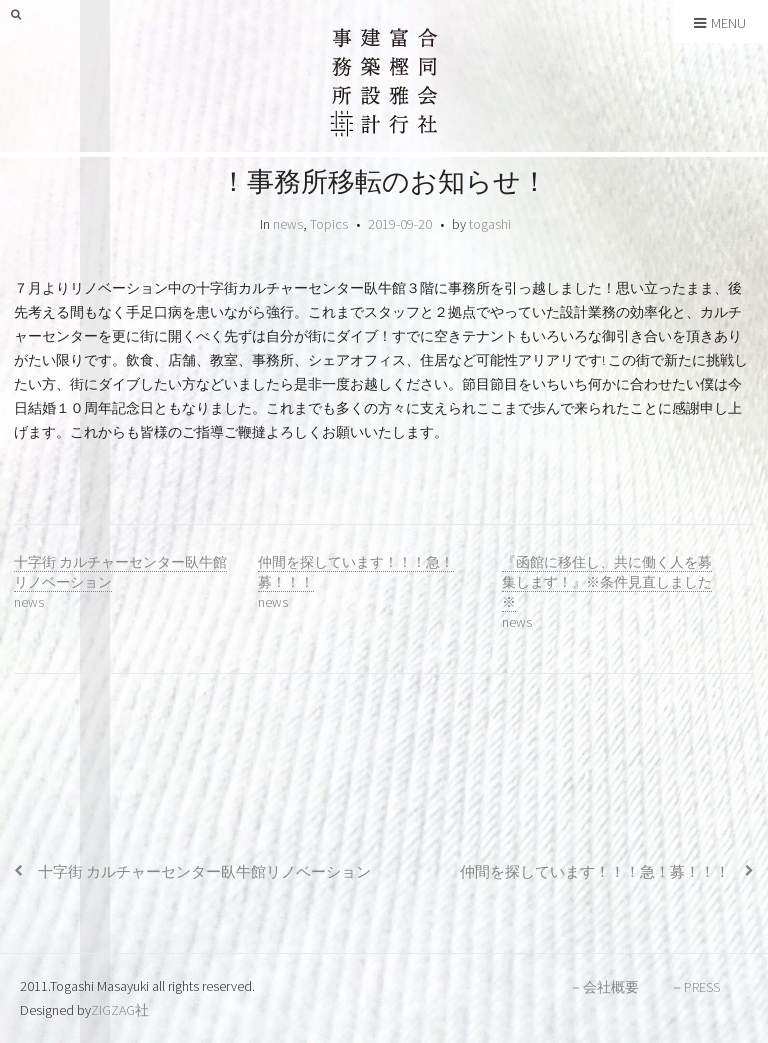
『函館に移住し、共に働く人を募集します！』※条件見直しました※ (607, 582)
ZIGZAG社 (120, 1010)
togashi (490, 224)
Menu (720, 23)
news (288, 224)
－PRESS (695, 987)
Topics (329, 224)
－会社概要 (604, 987)
